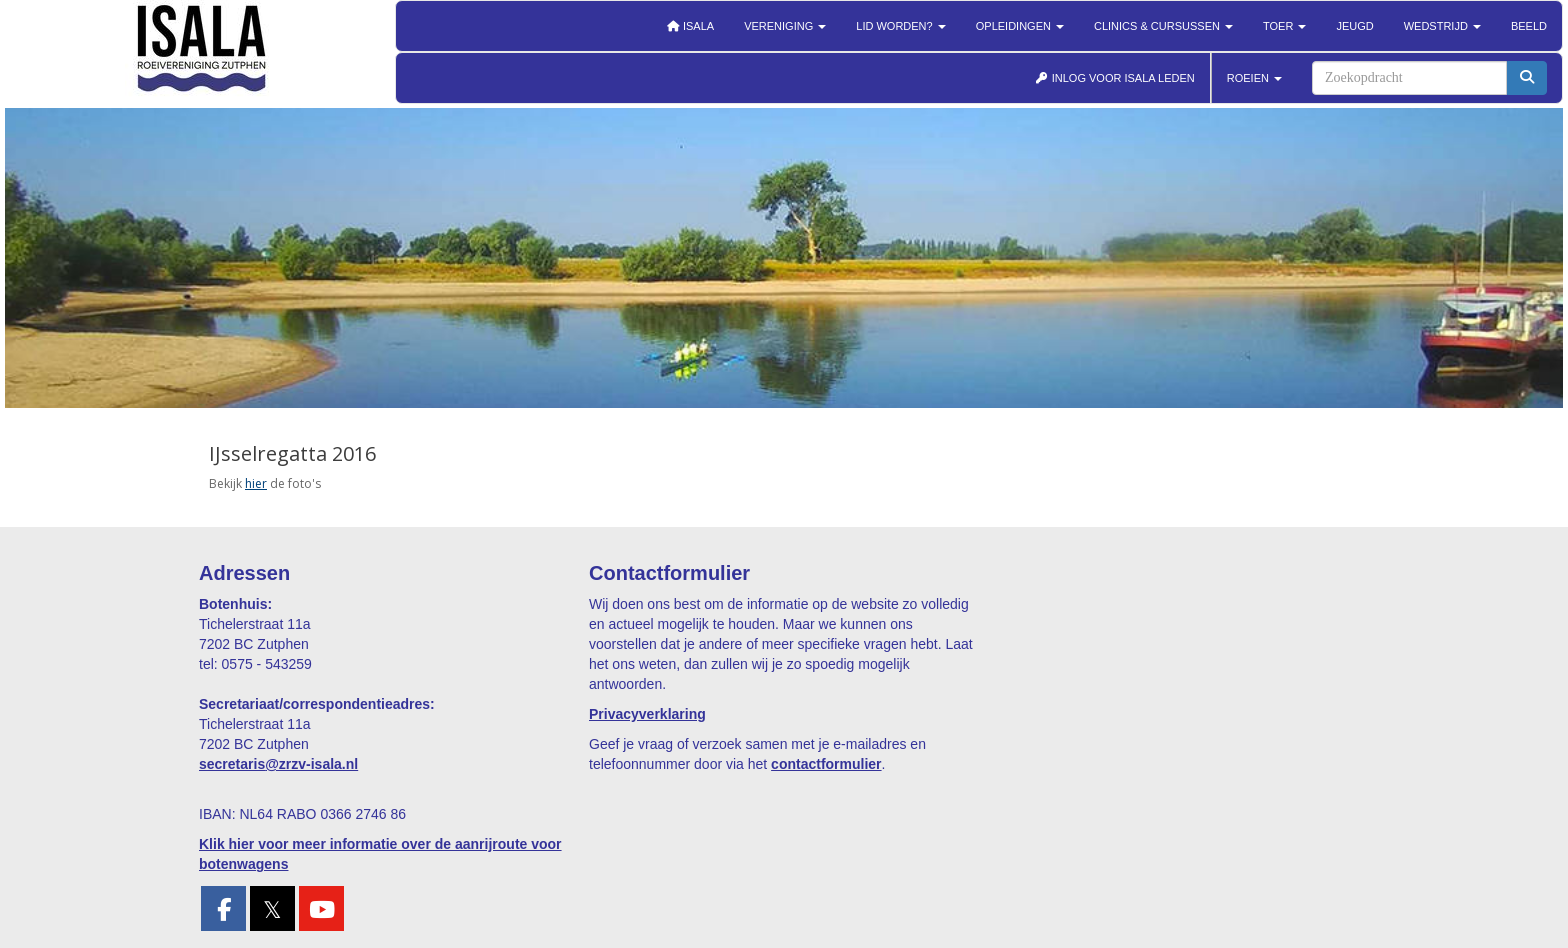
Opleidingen (1020, 26)
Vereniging (785, 26)
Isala (690, 26)
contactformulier (826, 764)
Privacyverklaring (647, 714)
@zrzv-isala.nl (278, 764)
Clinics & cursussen (1163, 26)
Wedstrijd (1442, 26)
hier (256, 483)
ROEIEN (1254, 78)
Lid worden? (900, 26)
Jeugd (1354, 26)
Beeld (1529, 26)
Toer (1284, 26)
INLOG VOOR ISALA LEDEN (1115, 78)
